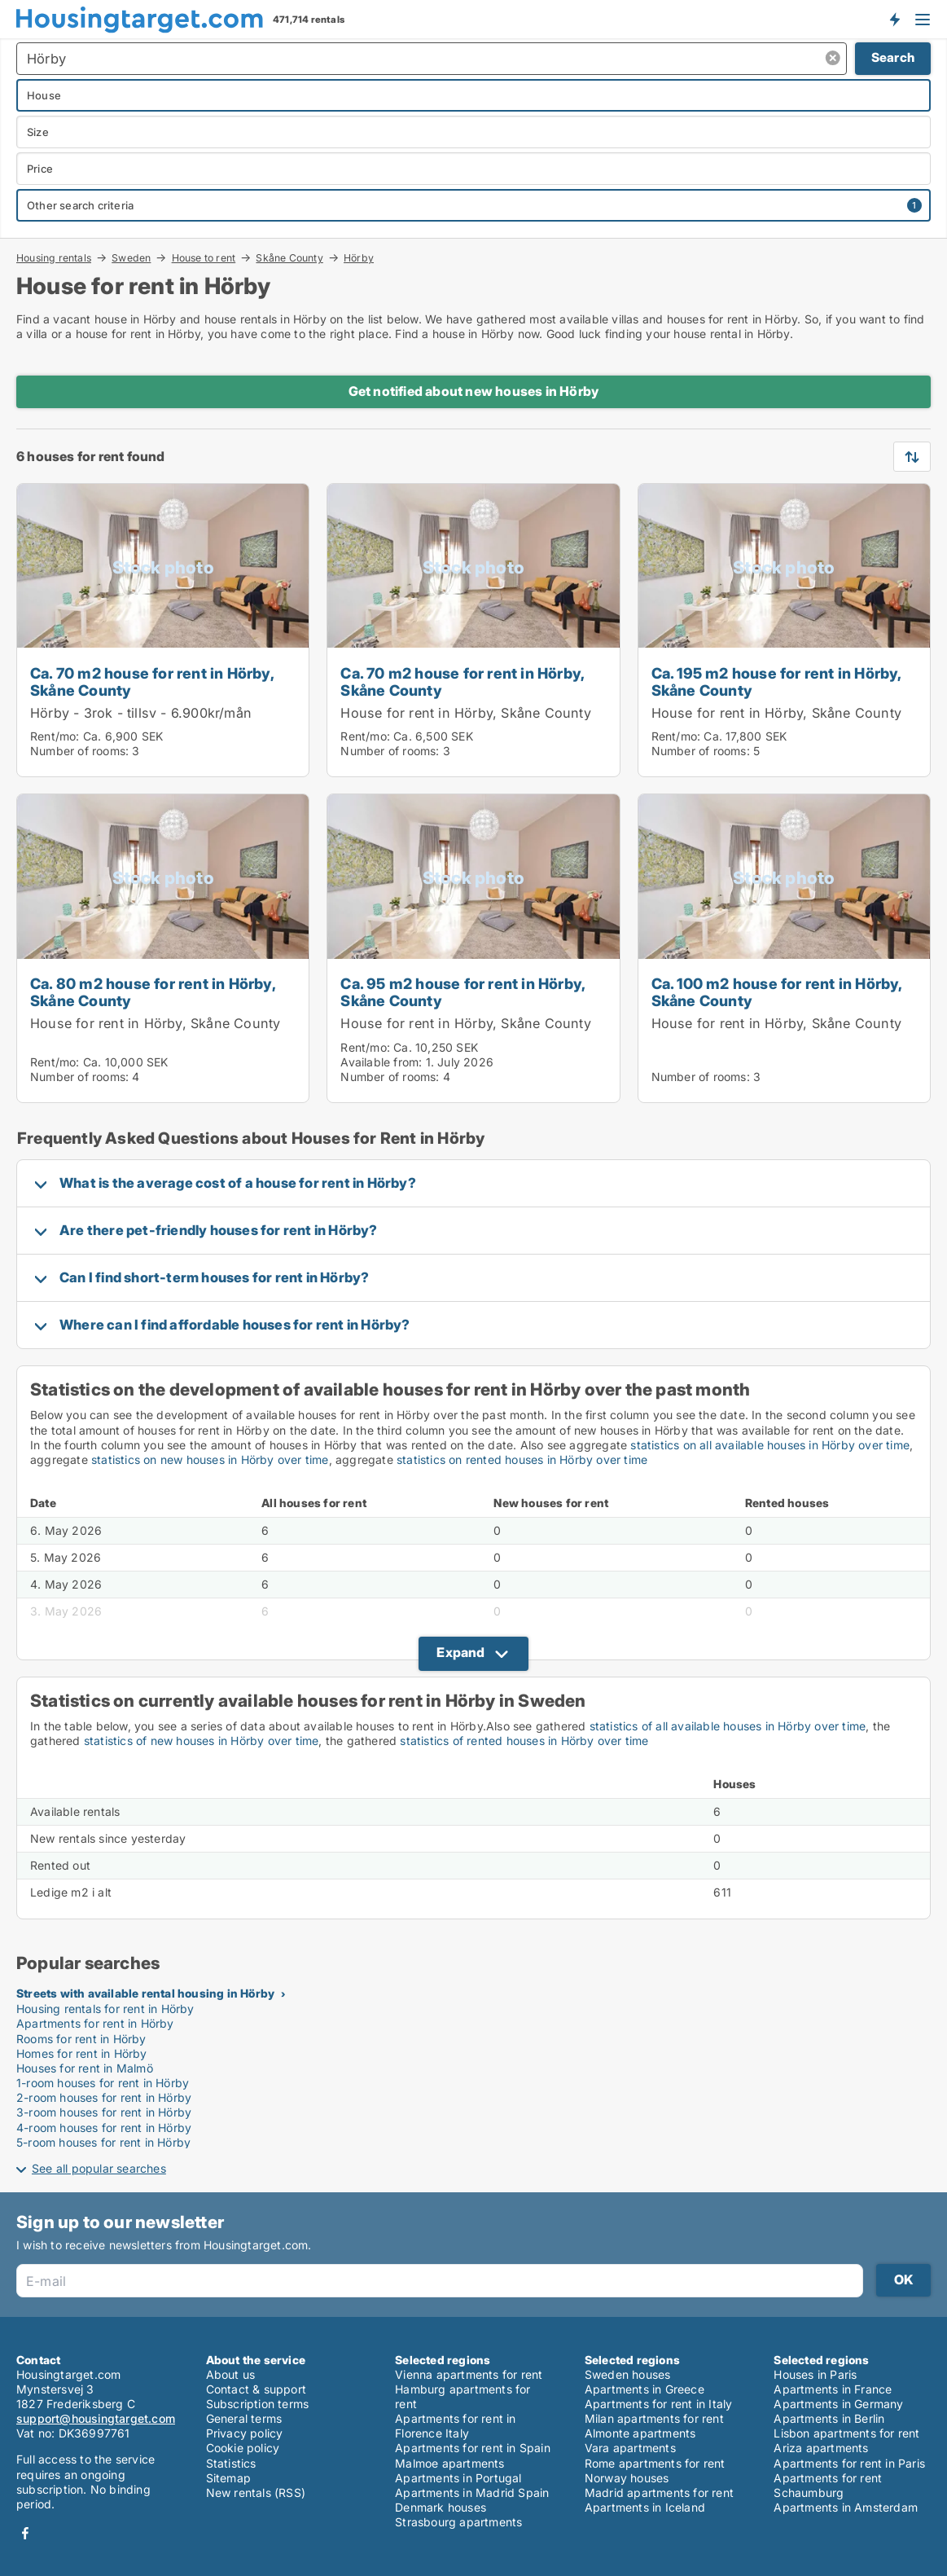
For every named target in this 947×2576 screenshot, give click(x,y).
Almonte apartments (640, 2433)
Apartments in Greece (644, 2389)
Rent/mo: (56, 736)
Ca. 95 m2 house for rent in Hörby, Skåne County (462, 991)
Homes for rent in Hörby (81, 2053)
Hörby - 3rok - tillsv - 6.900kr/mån (141, 713)
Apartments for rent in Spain (472, 2448)
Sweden (131, 257)
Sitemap (228, 2478)
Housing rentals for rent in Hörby (105, 2009)
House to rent (204, 257)
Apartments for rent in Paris (849, 2463)
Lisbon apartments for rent (846, 2433)
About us (231, 2374)
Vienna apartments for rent (468, 2374)
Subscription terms (257, 2404)
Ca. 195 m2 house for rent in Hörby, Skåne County (776, 681)
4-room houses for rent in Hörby (103, 2127)
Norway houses (627, 2478)
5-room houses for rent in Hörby (103, 2142)
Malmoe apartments (449, 2463)
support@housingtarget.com (95, 2418)
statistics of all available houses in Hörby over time (728, 1726)
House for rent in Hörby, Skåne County (465, 713)
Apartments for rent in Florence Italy (455, 2425)
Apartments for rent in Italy (659, 2404)
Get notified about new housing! (894, 18)
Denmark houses (440, 2507)
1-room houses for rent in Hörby (102, 2083)
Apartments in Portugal (458, 2478)
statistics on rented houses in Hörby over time (522, 1459)
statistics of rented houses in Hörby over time (524, 1740)
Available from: (381, 1062)
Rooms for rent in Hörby (81, 2039)
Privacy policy (244, 2433)
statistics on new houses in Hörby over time (210, 1459)
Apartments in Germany (838, 2404)
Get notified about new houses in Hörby (474, 391)
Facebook (25, 2533)
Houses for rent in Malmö (84, 2068)
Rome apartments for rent (655, 2463)
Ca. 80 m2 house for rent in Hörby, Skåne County (152, 991)
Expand (460, 1652)
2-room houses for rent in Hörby (103, 2097)
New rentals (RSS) (255, 2492)
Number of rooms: (79, 751)
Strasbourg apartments (458, 2522)
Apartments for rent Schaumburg (828, 2485)
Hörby (359, 258)
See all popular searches (99, 2168)
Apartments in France (833, 2389)
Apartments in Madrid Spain (472, 2492)
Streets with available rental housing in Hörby (145, 1993)
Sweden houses (628, 2374)
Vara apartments (630, 2448)
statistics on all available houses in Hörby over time (770, 1445)
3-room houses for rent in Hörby (103, 2112)
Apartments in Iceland (645, 2507)
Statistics (231, 2463)
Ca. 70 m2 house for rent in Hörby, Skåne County (152, 681)
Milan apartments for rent (654, 2418)
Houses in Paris (815, 2374)
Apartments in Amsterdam (846, 2507)
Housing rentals (53, 257)
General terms (244, 2418)
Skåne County (289, 257)
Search (892, 57)
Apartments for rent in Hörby (95, 2023)
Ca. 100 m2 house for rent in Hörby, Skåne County (776, 991)
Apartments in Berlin (829, 2418)
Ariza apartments (821, 2448)
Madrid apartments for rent (659, 2492)
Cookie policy (243, 2448)
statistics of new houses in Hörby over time (201, 1740)
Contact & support (256, 2389)
